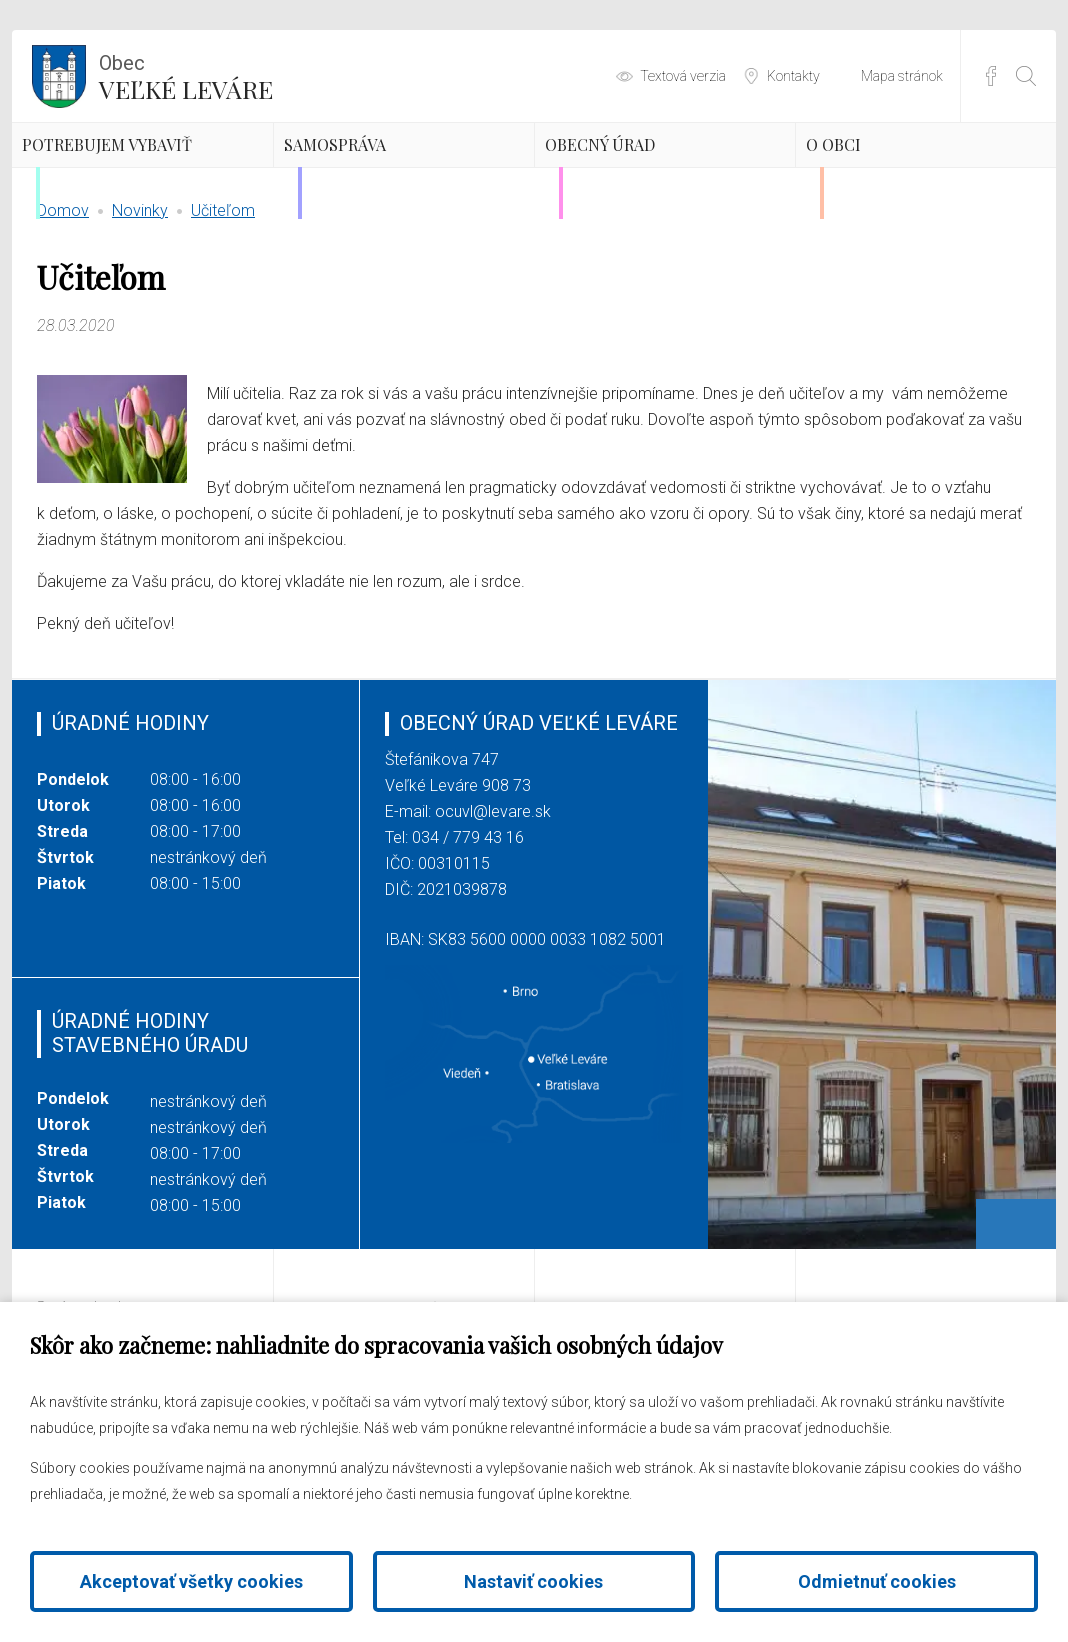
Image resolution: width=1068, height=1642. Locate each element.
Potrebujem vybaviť (129, 192)
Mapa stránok (902, 76)
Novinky (140, 304)
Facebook (991, 76)
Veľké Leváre (186, 75)
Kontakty (793, 76)
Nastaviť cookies (533, 1581)
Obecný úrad (658, 175)
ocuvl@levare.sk (493, 905)
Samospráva (392, 175)
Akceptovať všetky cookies (191, 1581)
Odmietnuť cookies (877, 1581)
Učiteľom (223, 304)
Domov (63, 304)
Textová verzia (683, 76)
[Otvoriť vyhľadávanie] (1026, 76)
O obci (877, 175)
